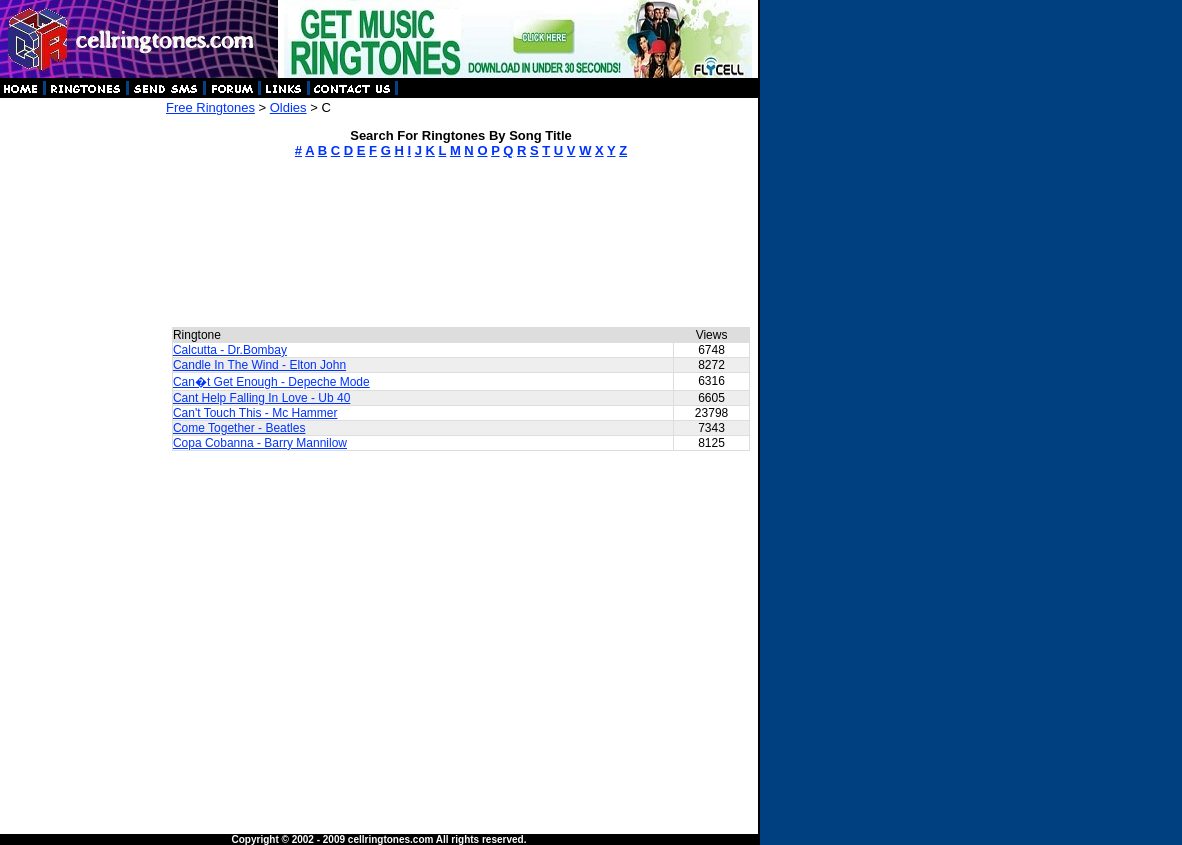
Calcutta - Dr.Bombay (230, 350)
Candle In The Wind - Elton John (259, 365)
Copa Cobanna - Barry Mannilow (260, 443)
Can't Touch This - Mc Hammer (255, 413)
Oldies (288, 107)
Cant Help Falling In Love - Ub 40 (261, 398)
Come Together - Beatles (239, 428)
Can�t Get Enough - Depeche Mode (271, 382)
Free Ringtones (210, 107)
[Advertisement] (82, 400)
